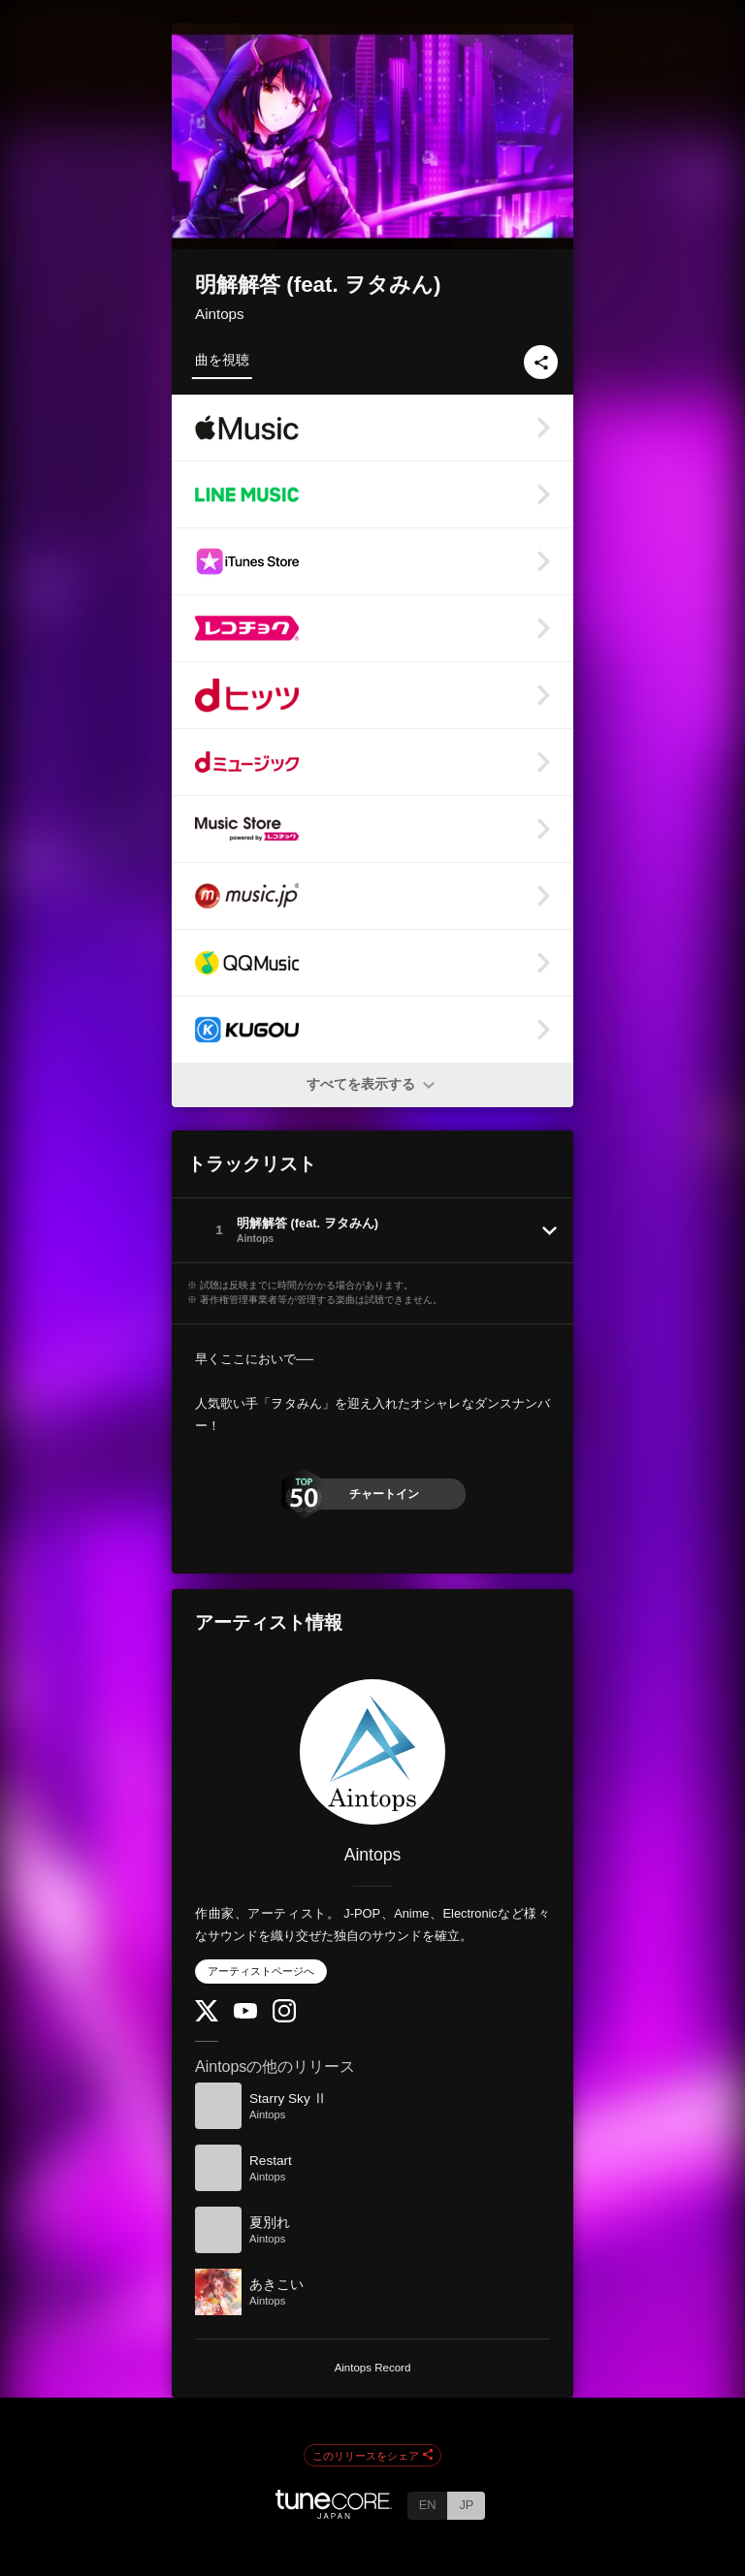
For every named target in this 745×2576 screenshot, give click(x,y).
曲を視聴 (222, 359)
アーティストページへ (261, 1971)
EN (428, 2504)
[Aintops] (372, 1752)
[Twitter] (206, 2017)
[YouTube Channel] (245, 2014)
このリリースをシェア (372, 2456)
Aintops (219, 313)
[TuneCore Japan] (333, 2513)
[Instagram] (284, 2018)
